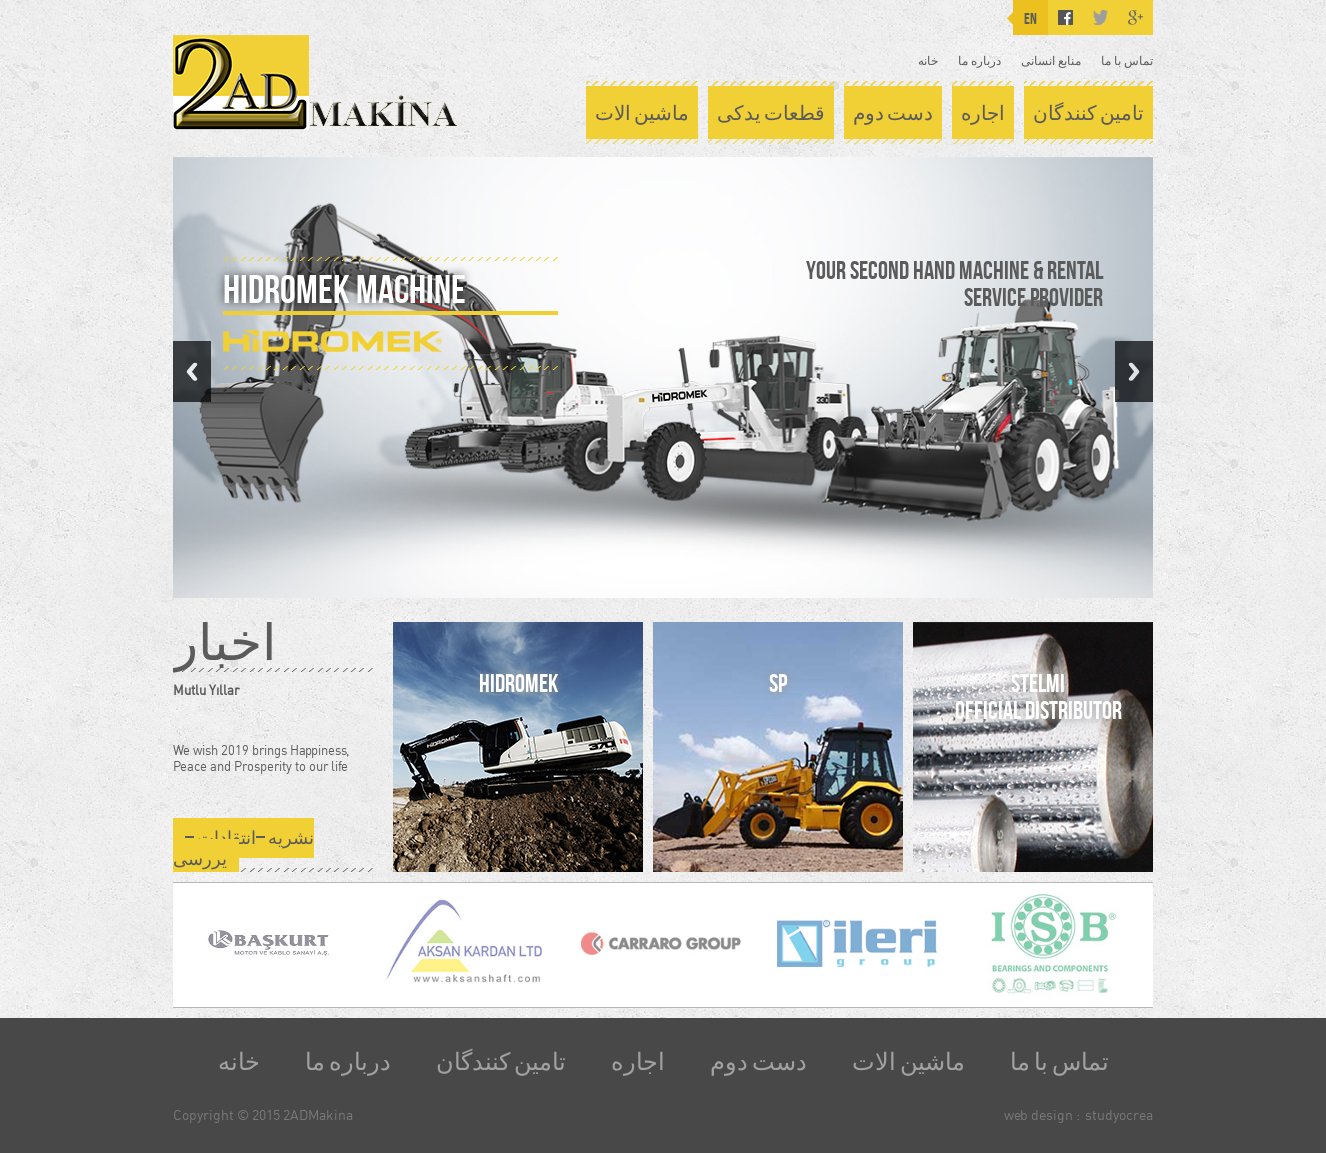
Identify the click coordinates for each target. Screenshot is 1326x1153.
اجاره (983, 113)
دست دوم (893, 113)
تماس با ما (1127, 60)
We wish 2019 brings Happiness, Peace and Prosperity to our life (261, 758)
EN (1030, 18)
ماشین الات (642, 113)
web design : (1042, 1114)
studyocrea (1119, 1114)
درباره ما (979, 60)
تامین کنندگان (1088, 113)
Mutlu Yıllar (206, 690)
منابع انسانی (1051, 60)
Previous (192, 371)
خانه (928, 60)
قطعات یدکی (771, 113)
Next (1134, 371)
